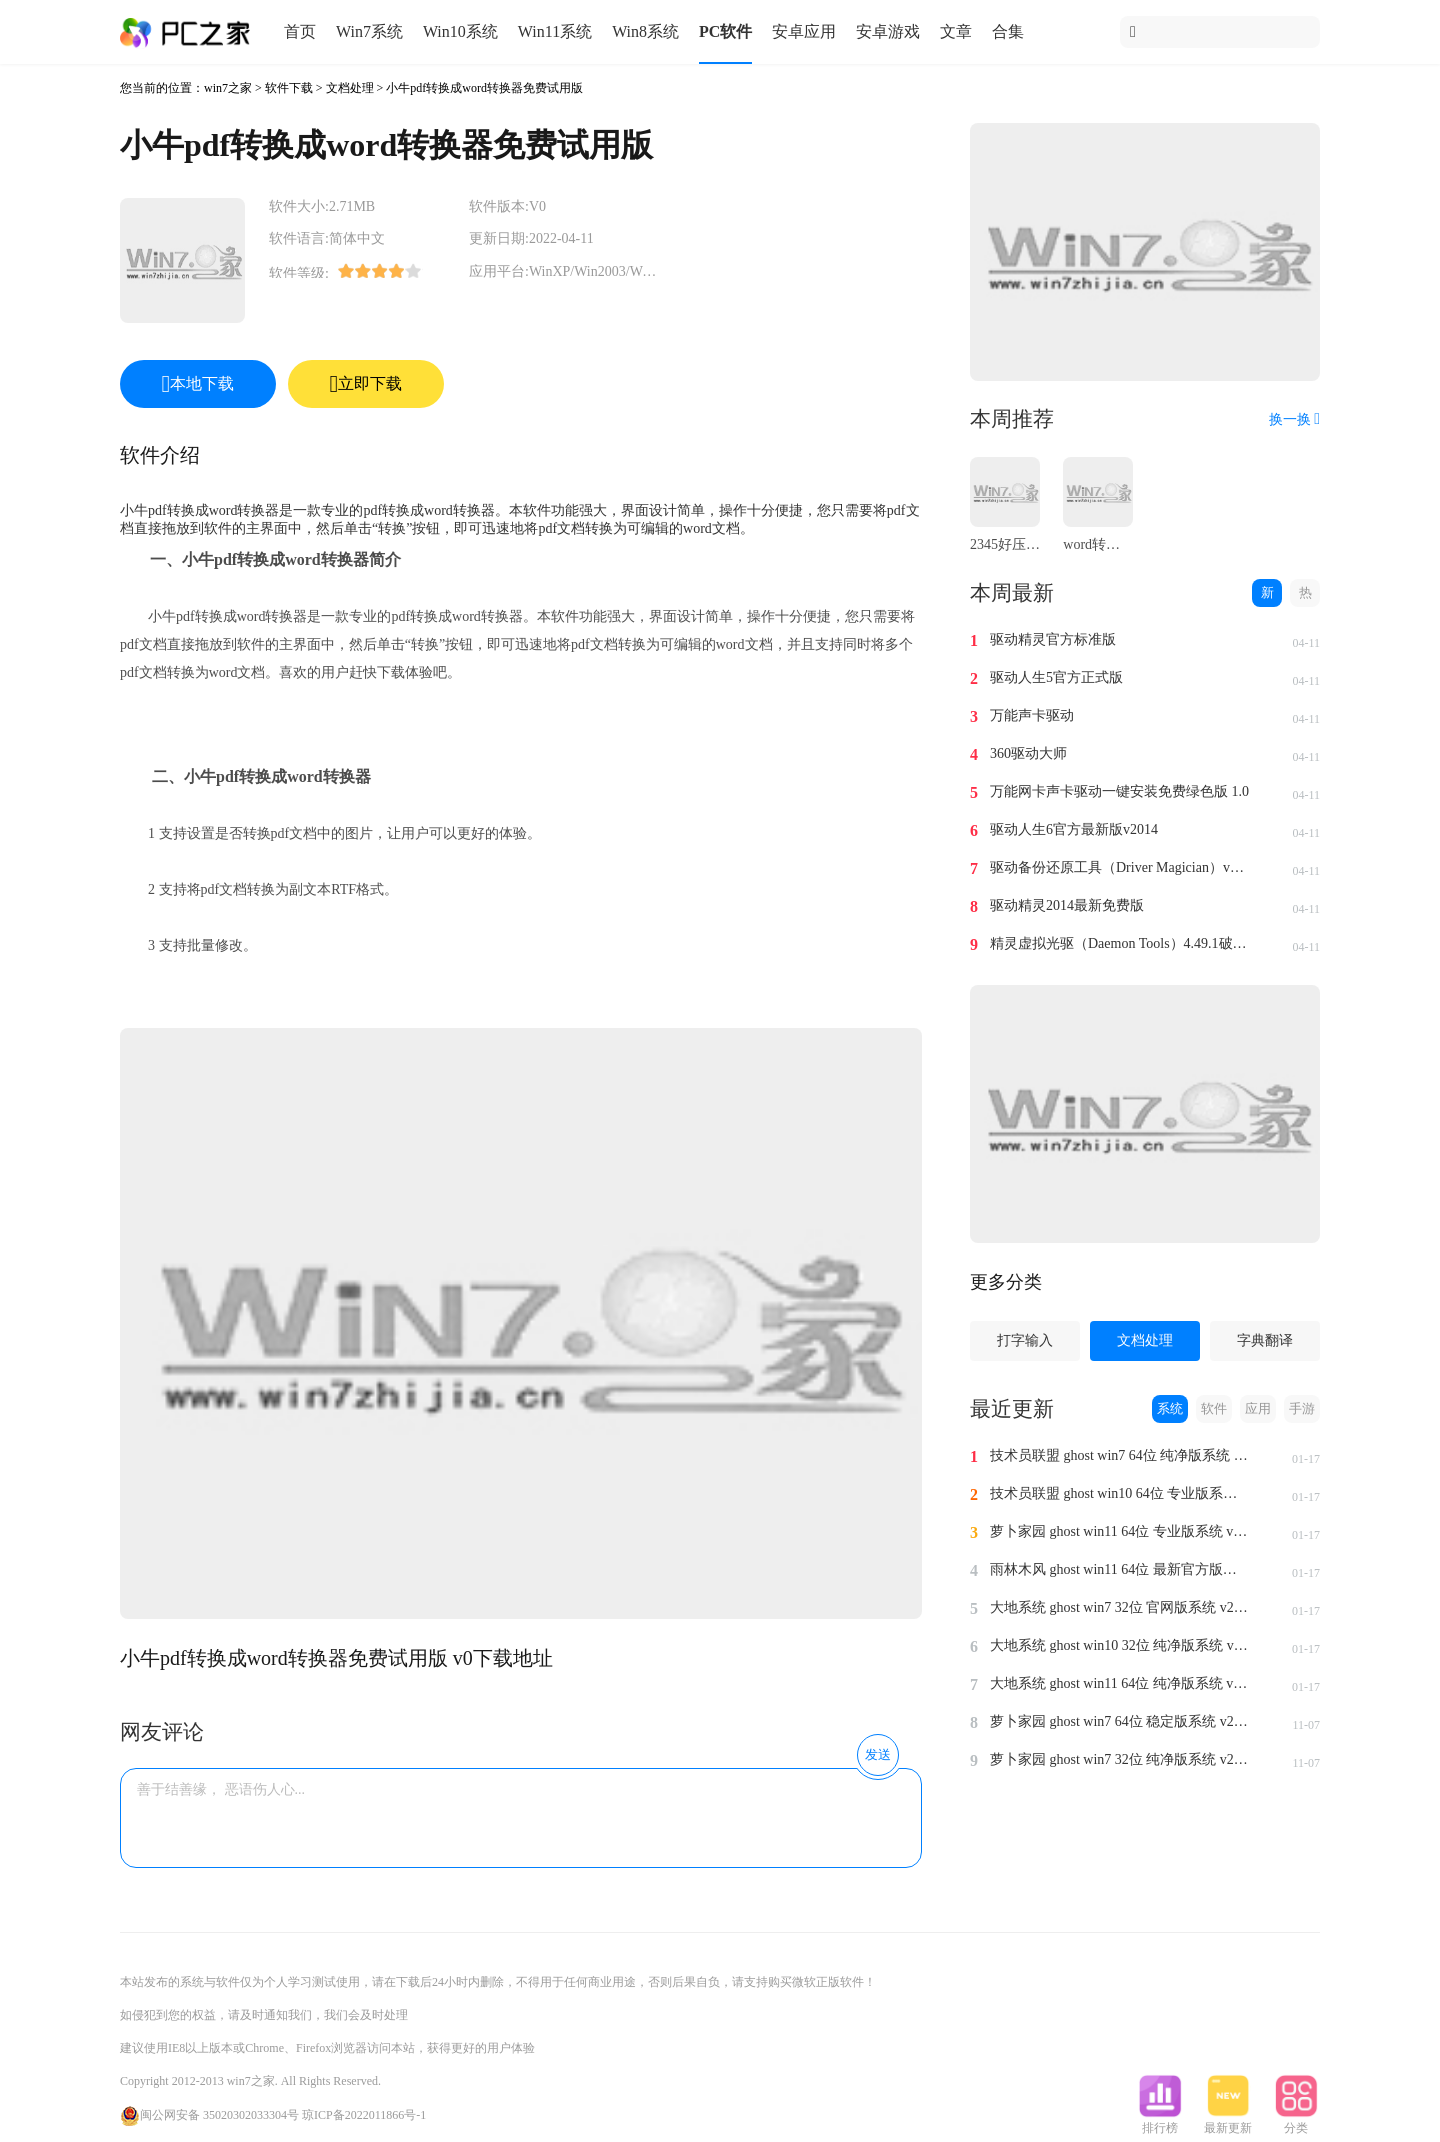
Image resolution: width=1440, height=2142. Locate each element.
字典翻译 (1265, 1340)
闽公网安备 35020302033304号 (209, 2115)
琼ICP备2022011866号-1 (364, 2115)
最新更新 (1228, 2122)
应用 (1258, 1408)
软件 (1214, 1408)
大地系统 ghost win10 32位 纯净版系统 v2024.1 (1120, 1645)
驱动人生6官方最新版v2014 (1074, 829)
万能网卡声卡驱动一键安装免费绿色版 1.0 (1119, 791)
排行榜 (1160, 2122)
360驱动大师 (1028, 753)
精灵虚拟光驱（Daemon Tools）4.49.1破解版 (1120, 943)
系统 (1170, 1408)
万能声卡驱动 (1032, 715)
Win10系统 (460, 31)
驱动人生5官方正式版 (1056, 677)
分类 (1296, 2122)
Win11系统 (555, 31)
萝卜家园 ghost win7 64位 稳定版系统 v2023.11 (1120, 1721)
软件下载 (289, 88)
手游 (1302, 1408)
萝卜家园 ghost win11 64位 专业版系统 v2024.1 (1120, 1531)
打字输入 (1025, 1340)
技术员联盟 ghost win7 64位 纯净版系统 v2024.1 (1120, 1455)
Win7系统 (369, 31)
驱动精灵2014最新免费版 (1067, 905)
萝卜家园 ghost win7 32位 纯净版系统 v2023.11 (1120, 1759)
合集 (1008, 31)
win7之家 (228, 88)
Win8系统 (645, 31)
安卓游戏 (888, 31)
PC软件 (725, 31)
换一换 (1294, 419)
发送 (878, 1754)
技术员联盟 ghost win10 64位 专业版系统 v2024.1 (1120, 1493)
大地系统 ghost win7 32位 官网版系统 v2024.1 (1120, 1607)
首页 (300, 31)
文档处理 (350, 88)
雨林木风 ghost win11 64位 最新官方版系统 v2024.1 (1120, 1569)
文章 (956, 31)
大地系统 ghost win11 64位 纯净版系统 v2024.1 (1120, 1683)
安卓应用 (804, 31)
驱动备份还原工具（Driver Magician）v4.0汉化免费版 (1120, 867)
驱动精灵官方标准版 (1053, 639)
